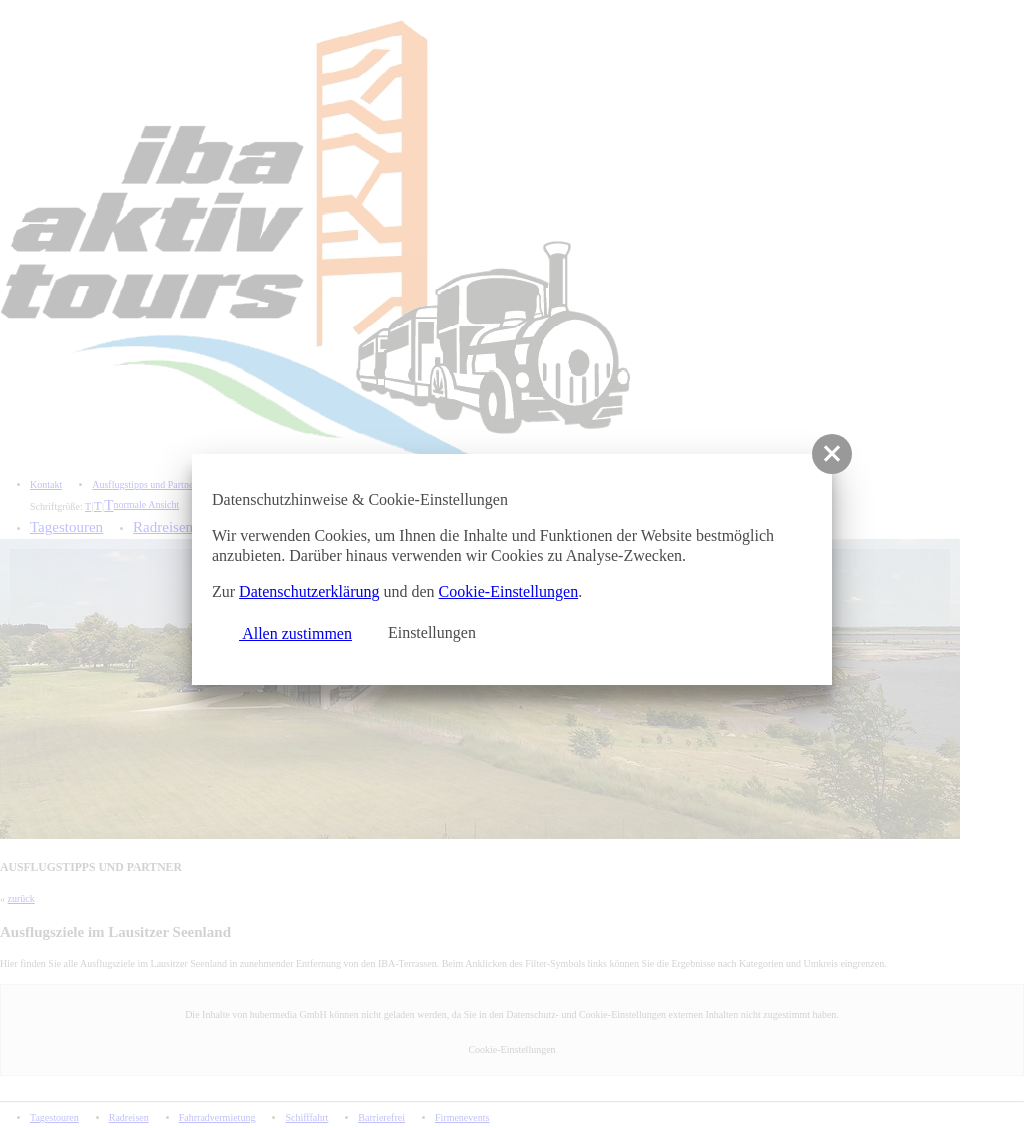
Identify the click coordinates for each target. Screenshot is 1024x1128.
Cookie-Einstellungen (509, 591)
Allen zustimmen (286, 631)
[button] (832, 454)
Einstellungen (432, 632)
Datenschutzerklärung (309, 591)
